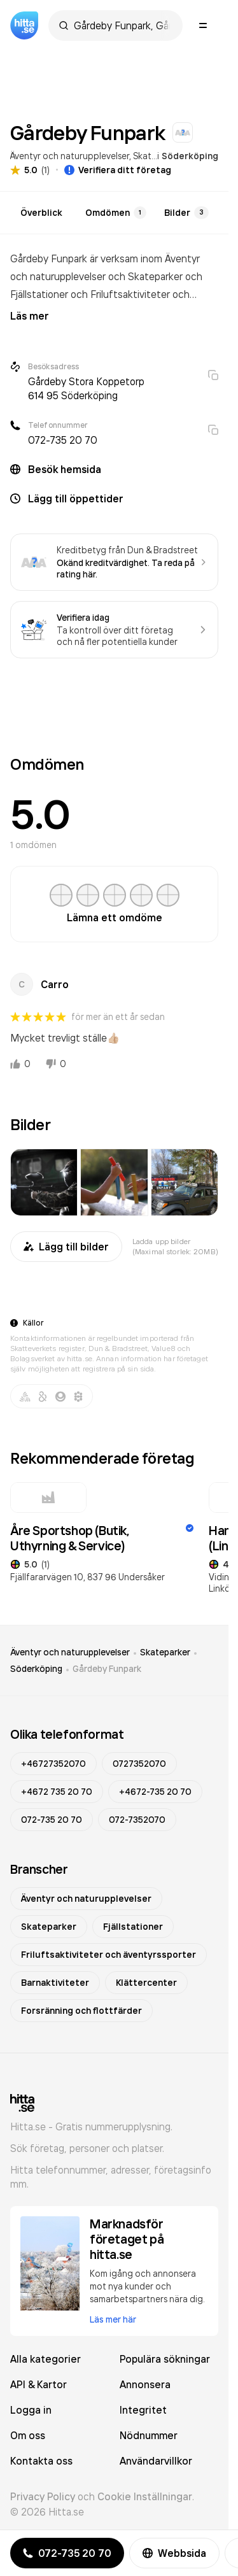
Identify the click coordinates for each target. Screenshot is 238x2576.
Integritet (143, 2409)
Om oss (27, 2435)
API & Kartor (38, 2384)
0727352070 (139, 1763)
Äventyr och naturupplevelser (69, 155)
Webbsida (174, 2553)
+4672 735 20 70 (56, 1791)
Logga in (31, 2409)
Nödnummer (149, 2435)
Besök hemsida (64, 469)
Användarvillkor (156, 2460)
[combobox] (122, 25)
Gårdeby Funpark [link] (107, 1668)
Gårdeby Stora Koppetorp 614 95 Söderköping (86, 388)
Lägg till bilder (66, 1246)
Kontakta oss (41, 2460)
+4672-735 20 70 (155, 1791)
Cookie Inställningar (144, 2496)
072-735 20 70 (62, 440)
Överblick (41, 212)
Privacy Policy (42, 2496)
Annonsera (145, 2384)
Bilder (186, 212)
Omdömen (115, 212)
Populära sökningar (165, 2359)
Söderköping (190, 156)
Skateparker (165, 1652)
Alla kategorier (45, 2359)
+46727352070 (53, 1763)
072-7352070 (137, 1819)
